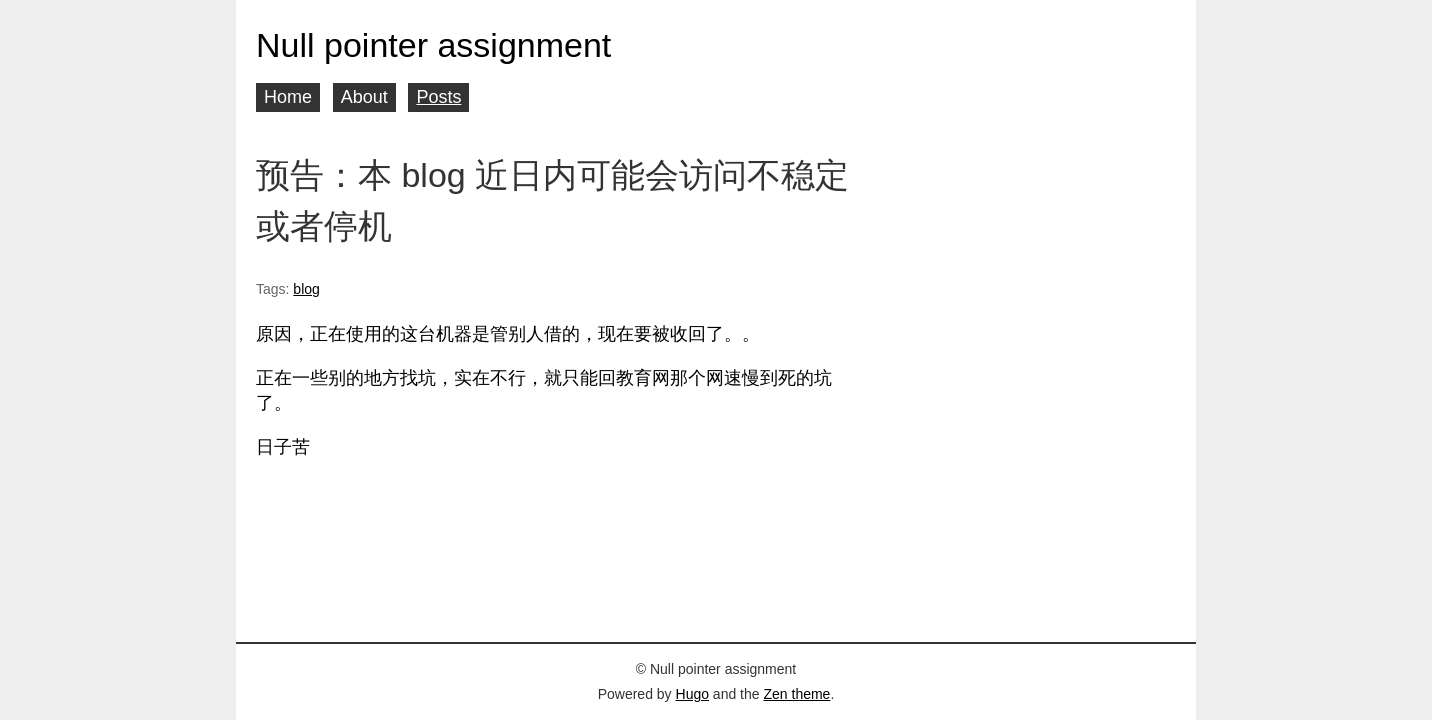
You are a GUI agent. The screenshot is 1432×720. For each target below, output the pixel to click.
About (364, 97)
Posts (438, 97)
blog (306, 289)
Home (288, 97)
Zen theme (796, 694)
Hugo (692, 694)
